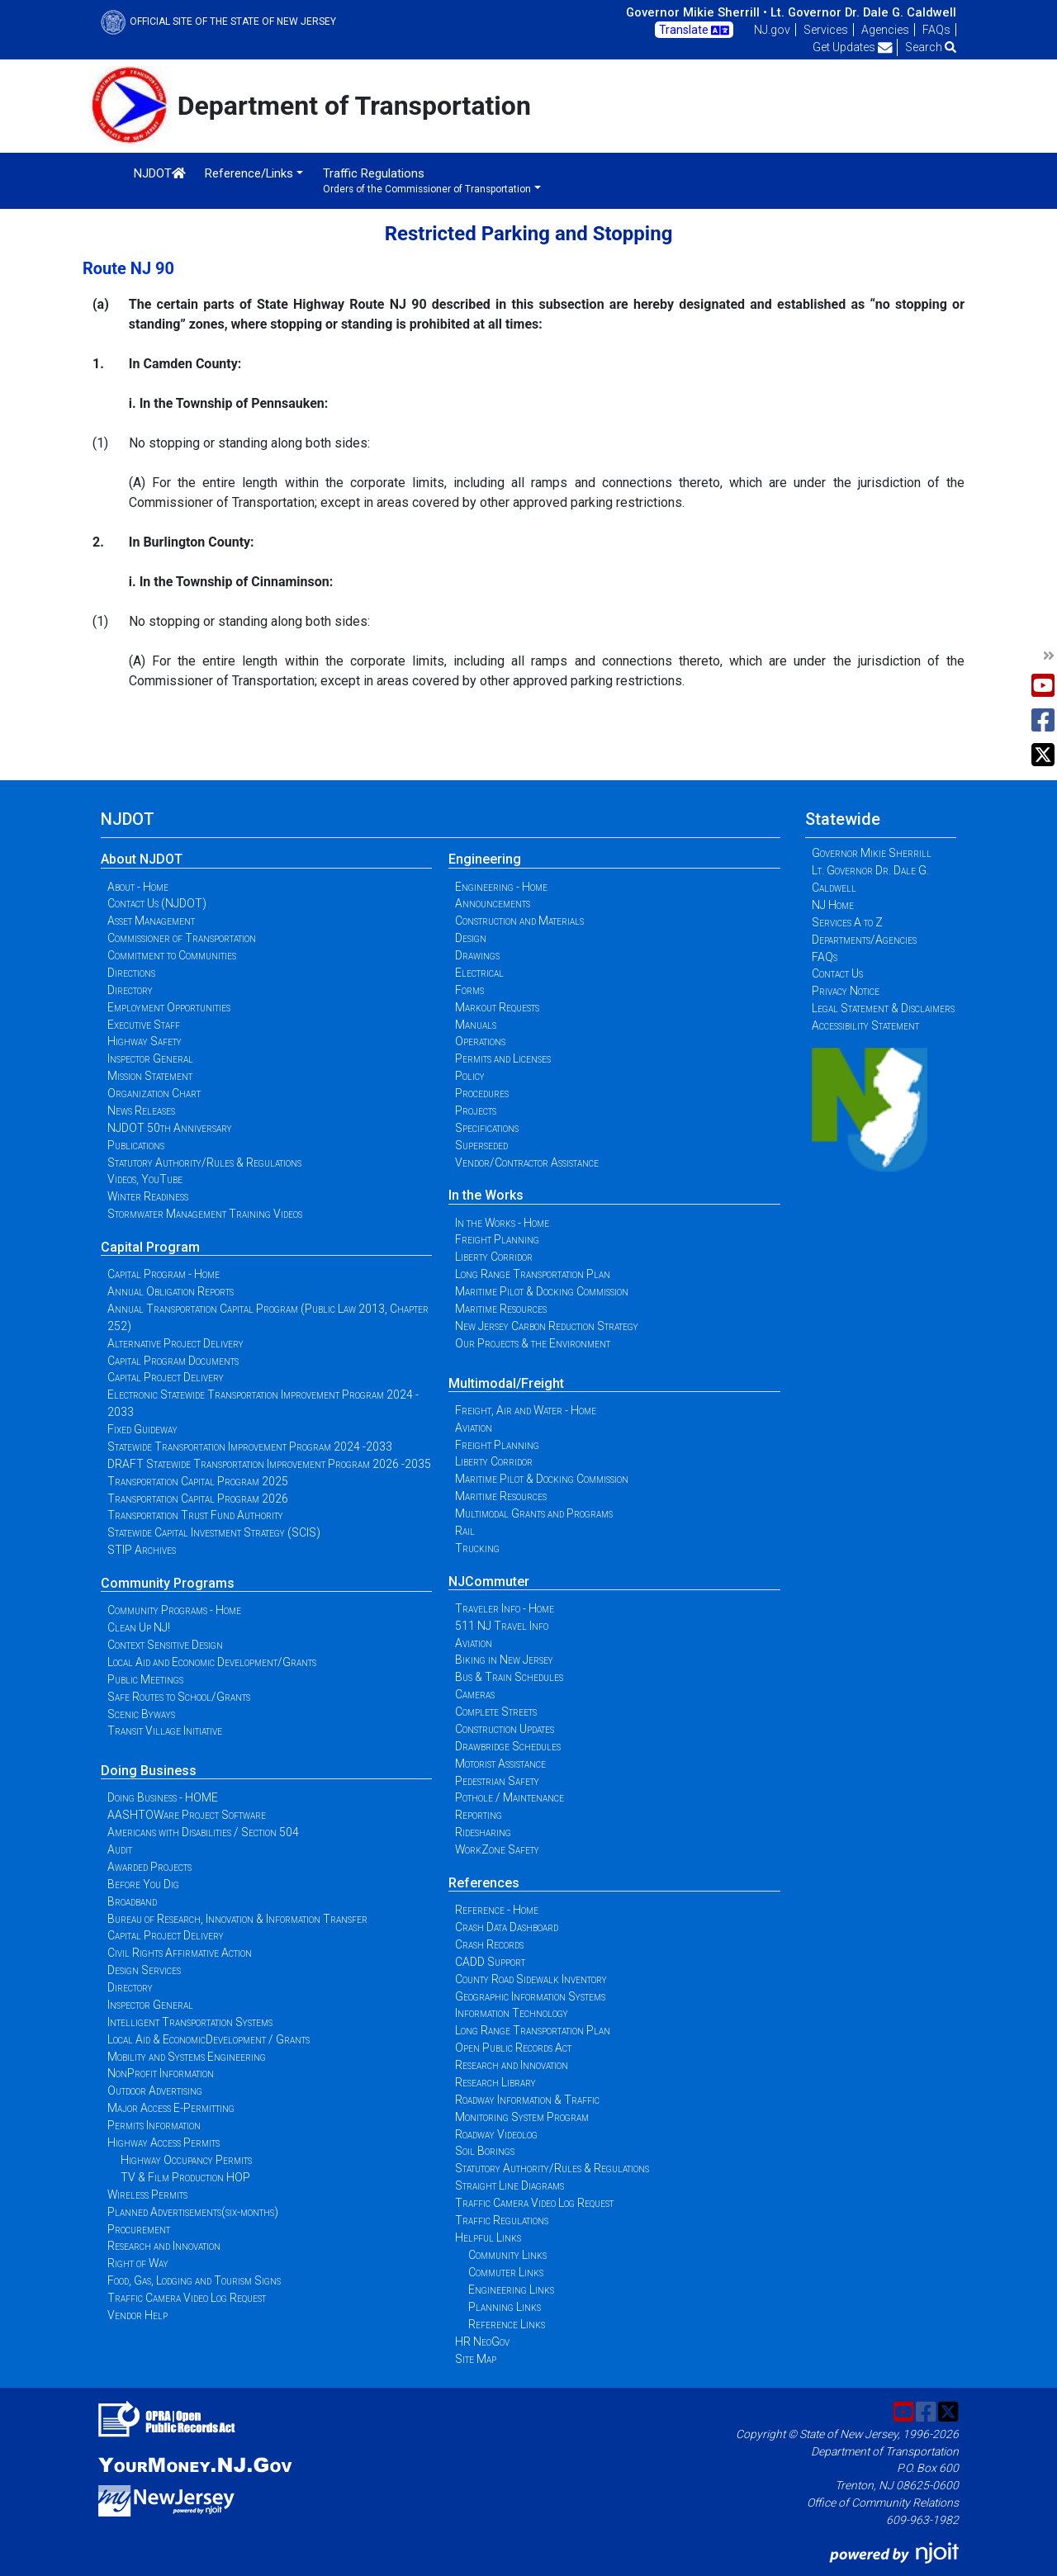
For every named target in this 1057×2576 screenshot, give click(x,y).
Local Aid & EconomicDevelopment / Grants (208, 2039)
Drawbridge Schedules (508, 1746)
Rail (465, 1530)
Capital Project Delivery (165, 1377)
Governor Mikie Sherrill (871, 852)
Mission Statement (149, 1075)
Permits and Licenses (503, 1058)
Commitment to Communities (171, 955)
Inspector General (150, 1058)
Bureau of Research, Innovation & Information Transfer (237, 1918)
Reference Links (506, 2324)
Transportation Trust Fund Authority (195, 1515)
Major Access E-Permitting (171, 2107)
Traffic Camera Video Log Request (186, 2297)
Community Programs (168, 1583)
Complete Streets (496, 1711)
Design (470, 938)
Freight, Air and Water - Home (525, 1410)
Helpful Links (488, 2237)
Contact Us (837, 973)
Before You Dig (143, 1884)
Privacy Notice (845, 990)
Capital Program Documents (173, 1360)
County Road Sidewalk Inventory (531, 1979)
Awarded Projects (149, 1866)
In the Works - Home (502, 1222)
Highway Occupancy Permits (186, 2159)
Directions (131, 972)
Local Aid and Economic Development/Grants (211, 1662)
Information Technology (511, 2013)
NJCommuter (488, 1581)
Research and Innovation (163, 2245)
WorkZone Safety (497, 1849)
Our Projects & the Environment (532, 1343)
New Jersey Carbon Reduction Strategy (546, 1326)
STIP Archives (141, 1549)
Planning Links (504, 2306)
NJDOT (160, 173)
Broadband (132, 1901)
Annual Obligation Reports (170, 1291)
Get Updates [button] (853, 47)
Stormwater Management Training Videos (204, 1213)
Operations (480, 1041)
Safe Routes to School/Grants (178, 1696)
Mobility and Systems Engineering (186, 2056)
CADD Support (490, 1961)
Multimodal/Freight (506, 1383)
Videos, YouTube (144, 1179)
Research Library (495, 2082)
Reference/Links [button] (249, 173)
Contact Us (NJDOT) (156, 903)
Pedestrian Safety (497, 1781)
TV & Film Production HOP (185, 2177)
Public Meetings (145, 1679)
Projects (475, 1110)
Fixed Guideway (142, 1429)
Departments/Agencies (864, 939)
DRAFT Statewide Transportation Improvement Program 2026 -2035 (269, 1463)
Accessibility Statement (865, 1025)
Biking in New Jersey (504, 1659)
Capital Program (150, 1247)
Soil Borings (484, 2150)
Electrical (479, 972)
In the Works (486, 1195)
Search (930, 47)
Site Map (475, 2358)
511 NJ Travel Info (501, 1625)
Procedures (482, 1093)
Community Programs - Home (174, 1610)
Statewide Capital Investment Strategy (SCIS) (213, 1532)
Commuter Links (505, 2272)
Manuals (475, 1024)
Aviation (473, 1427)
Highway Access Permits (163, 2142)
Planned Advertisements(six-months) (192, 2211)
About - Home (137, 886)
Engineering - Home (501, 886)
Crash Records (489, 1944)
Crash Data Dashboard (506, 1927)
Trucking (477, 1548)
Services (825, 29)
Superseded (481, 1145)
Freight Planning (497, 1239)
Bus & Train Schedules (509, 1676)
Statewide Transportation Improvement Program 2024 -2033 (249, 1446)
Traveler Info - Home (504, 1608)
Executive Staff (143, 1024)
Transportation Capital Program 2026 (197, 1498)
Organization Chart (154, 1093)
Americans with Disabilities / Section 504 (203, 1832)
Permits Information (154, 2125)
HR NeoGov (482, 2341)
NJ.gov (772, 29)
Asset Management (151, 920)
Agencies (885, 29)
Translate (694, 30)
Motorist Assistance (500, 1763)
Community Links (507, 2254)
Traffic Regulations (501, 2220)
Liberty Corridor (494, 1256)
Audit (119, 1849)
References (483, 1883)
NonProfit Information (160, 2073)
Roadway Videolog (496, 2134)
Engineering (484, 859)
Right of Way (137, 2263)
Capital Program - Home (163, 1274)
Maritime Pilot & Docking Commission (541, 1291)
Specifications (487, 1127)
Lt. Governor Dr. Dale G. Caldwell (863, 12)
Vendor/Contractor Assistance (527, 1162)
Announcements (492, 903)
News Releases (141, 1110)
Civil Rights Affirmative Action (179, 1952)
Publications (135, 1145)
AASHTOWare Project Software (186, 1814)
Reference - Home (496, 1909)
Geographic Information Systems (530, 1996)
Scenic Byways (141, 1714)
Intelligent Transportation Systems (190, 2022)
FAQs (936, 29)
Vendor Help (137, 2315)
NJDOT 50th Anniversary (169, 1127)
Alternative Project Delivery (175, 1343)
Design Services (144, 1970)
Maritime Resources (501, 1308)
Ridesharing (483, 1832)
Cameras (475, 1694)
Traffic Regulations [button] (427, 180)
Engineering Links (511, 2289)
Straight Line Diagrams (509, 2185)
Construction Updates (504, 1728)
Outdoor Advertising (154, 2090)
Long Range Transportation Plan (532, 1274)
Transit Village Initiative (164, 1730)
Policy (470, 1075)
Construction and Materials (519, 920)
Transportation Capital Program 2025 (197, 1481)
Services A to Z (847, 922)
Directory (130, 990)
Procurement (138, 2229)
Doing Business (149, 1770)
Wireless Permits (147, 2194)
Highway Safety (144, 1041)
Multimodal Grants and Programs (534, 1513)
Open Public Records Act (513, 2047)
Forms (469, 990)
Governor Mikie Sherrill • (696, 12)
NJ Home (833, 905)
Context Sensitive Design (165, 1644)
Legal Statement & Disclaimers (883, 1008)
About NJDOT (141, 859)
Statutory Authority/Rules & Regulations (204, 1162)
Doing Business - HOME (162, 1797)
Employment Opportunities (168, 1007)
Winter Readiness (147, 1196)
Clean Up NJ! (138, 1627)
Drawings (477, 955)
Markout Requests (497, 1007)
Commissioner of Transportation (181, 938)
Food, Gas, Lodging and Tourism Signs (194, 2280)
